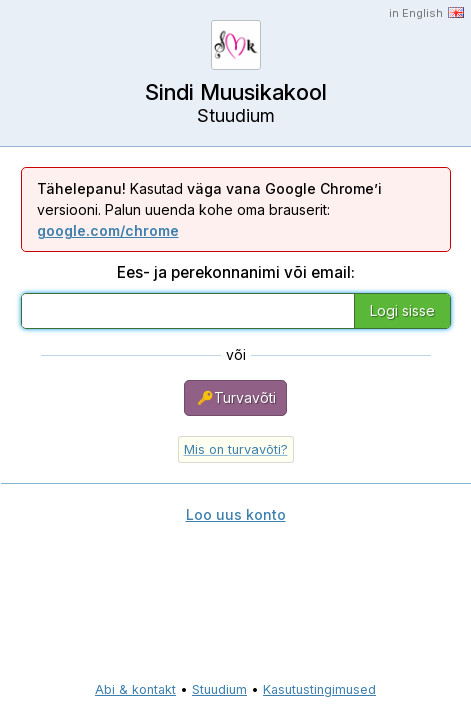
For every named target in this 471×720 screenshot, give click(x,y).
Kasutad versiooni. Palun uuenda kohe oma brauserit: (209, 209)
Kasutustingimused (319, 689)
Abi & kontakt (135, 689)
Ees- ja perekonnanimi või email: (236, 272)
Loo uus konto (236, 514)
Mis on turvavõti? (236, 449)
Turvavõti (235, 398)
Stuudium (219, 689)
